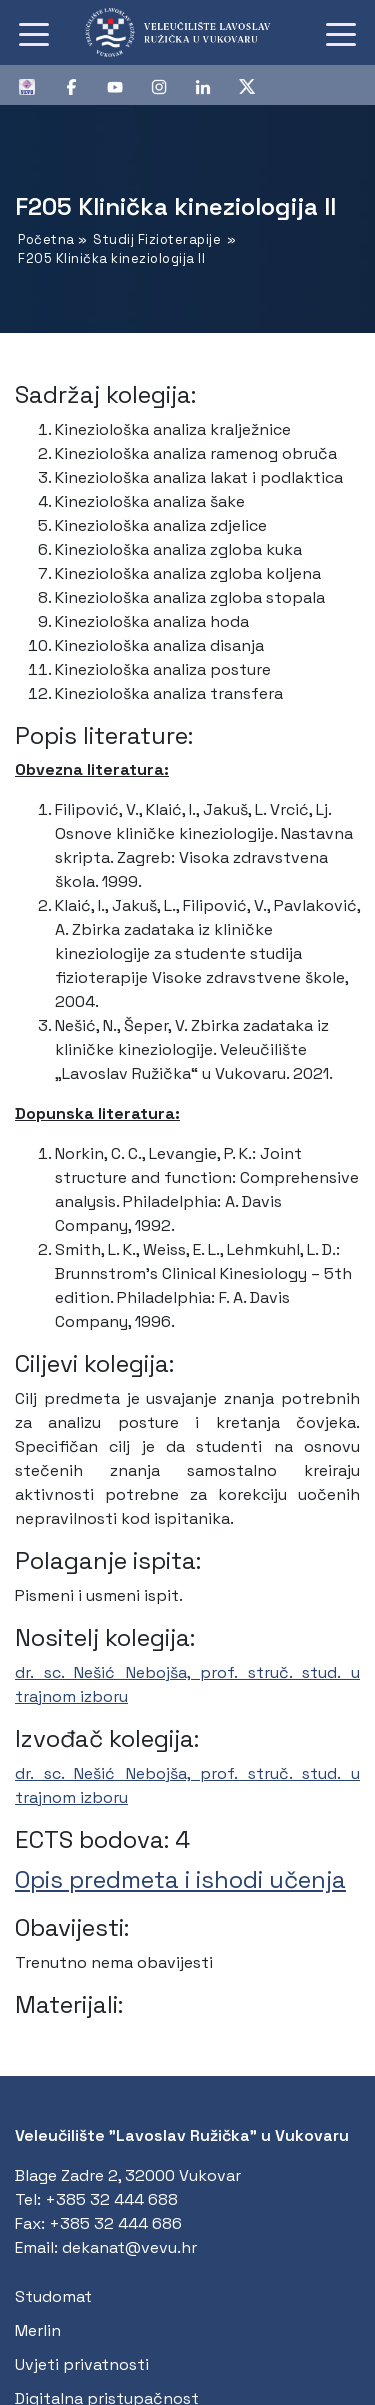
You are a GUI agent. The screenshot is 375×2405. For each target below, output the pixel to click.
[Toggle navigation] (34, 33)
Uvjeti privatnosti (82, 2364)
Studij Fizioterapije (157, 239)
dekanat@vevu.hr (129, 2247)
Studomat (53, 2296)
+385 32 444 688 (111, 2199)
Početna (46, 239)
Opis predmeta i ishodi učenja (180, 1879)
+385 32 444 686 (115, 2223)
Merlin (38, 2330)
